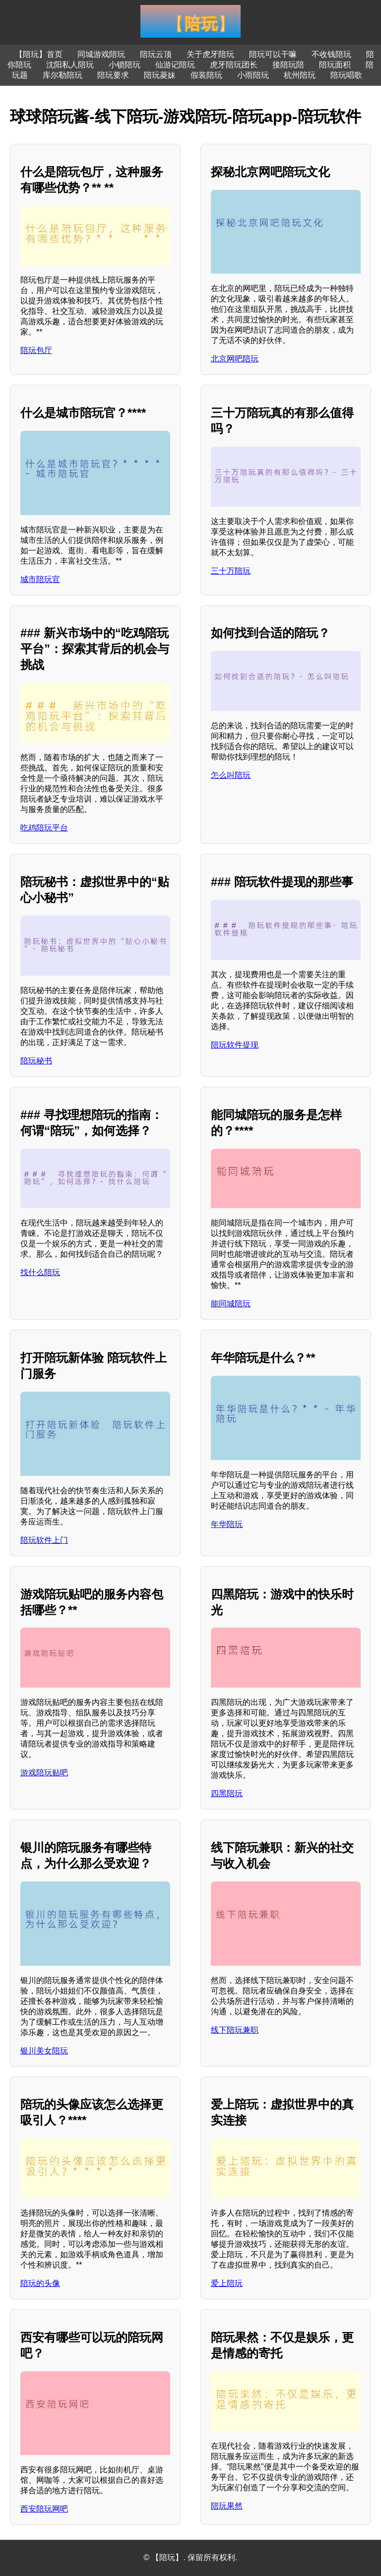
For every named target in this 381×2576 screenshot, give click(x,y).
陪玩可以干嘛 (273, 54)
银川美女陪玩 (44, 2051)
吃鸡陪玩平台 (44, 827)
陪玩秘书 (36, 1060)
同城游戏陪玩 (101, 54)
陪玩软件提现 (234, 1045)
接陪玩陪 (288, 64)
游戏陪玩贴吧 (44, 1772)
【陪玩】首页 (39, 54)
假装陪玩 (206, 75)
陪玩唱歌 (346, 75)
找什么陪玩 (40, 1272)
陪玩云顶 (156, 54)
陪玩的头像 (40, 2283)
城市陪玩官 (40, 579)
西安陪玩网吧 (44, 2509)
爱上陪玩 (227, 2283)
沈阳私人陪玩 (70, 64)
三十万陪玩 (231, 571)
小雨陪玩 (253, 75)
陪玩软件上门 (44, 1540)
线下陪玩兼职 (234, 2030)
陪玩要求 (113, 75)
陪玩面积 (335, 64)
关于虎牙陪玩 (210, 54)
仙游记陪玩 (175, 64)
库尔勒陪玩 (62, 75)
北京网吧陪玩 (234, 358)
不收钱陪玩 (331, 54)
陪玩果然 (227, 2506)
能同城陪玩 (231, 1303)
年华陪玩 (227, 1524)
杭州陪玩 (300, 75)
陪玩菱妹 (160, 75)
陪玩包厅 (36, 350)
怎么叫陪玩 (231, 775)
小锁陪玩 (124, 64)
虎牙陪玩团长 (233, 64)
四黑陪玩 (227, 1793)
